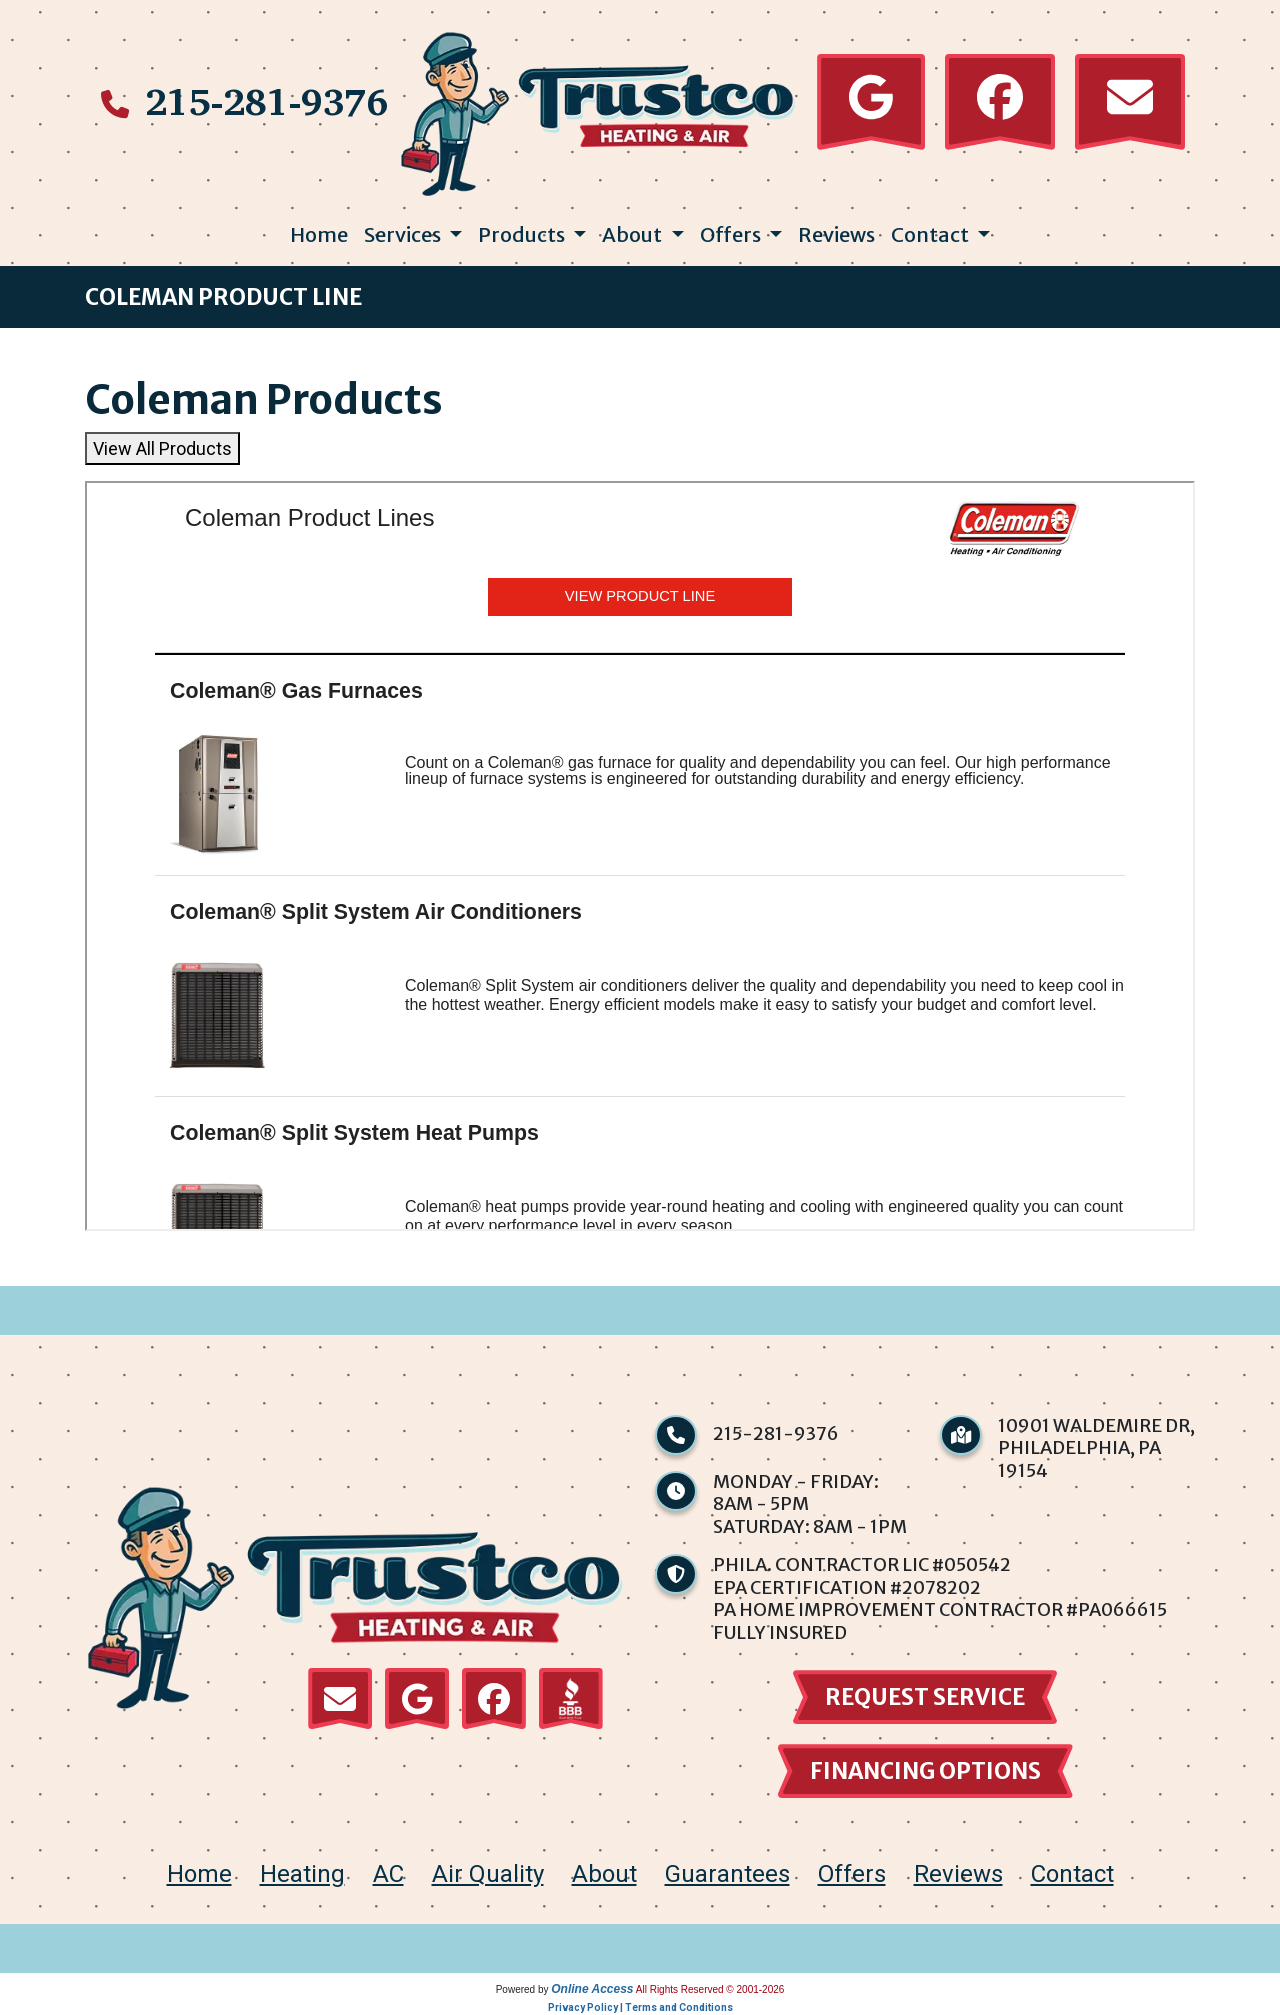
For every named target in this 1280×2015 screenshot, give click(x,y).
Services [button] (404, 234)
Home (319, 234)
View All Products (162, 448)
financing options (925, 1771)
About (604, 1874)
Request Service (925, 1697)
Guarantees (727, 1874)
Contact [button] (932, 234)
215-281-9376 (267, 101)
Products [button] (523, 234)
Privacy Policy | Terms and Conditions (640, 2007)
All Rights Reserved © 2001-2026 (710, 1989)
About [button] (634, 234)
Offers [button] (732, 234)
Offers (852, 1874)
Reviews (836, 234)
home (199, 1874)
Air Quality (488, 1874)
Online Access (592, 1989)
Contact (1072, 1874)
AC (388, 1874)
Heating (302, 1874)
